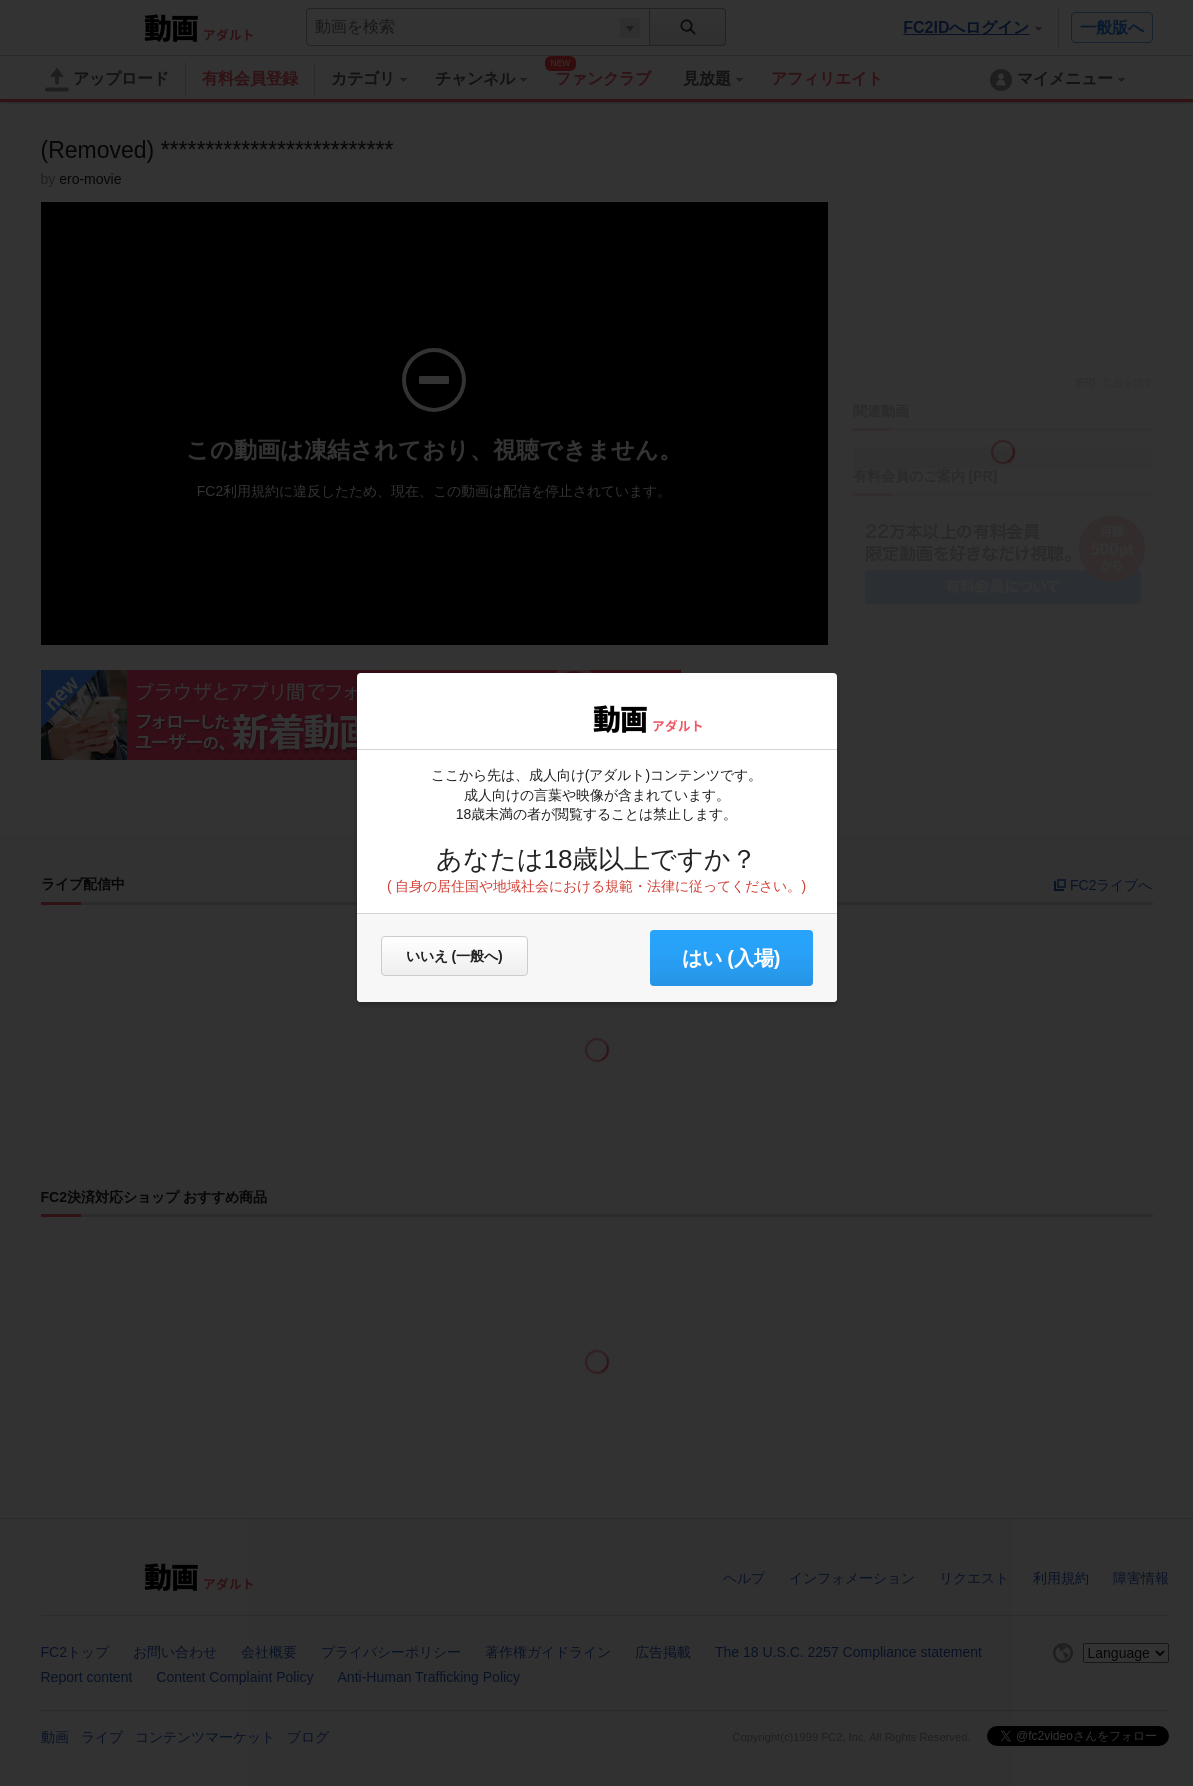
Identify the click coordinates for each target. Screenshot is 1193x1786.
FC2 (539, 717)
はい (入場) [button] (731, 958)
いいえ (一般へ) (454, 956)
